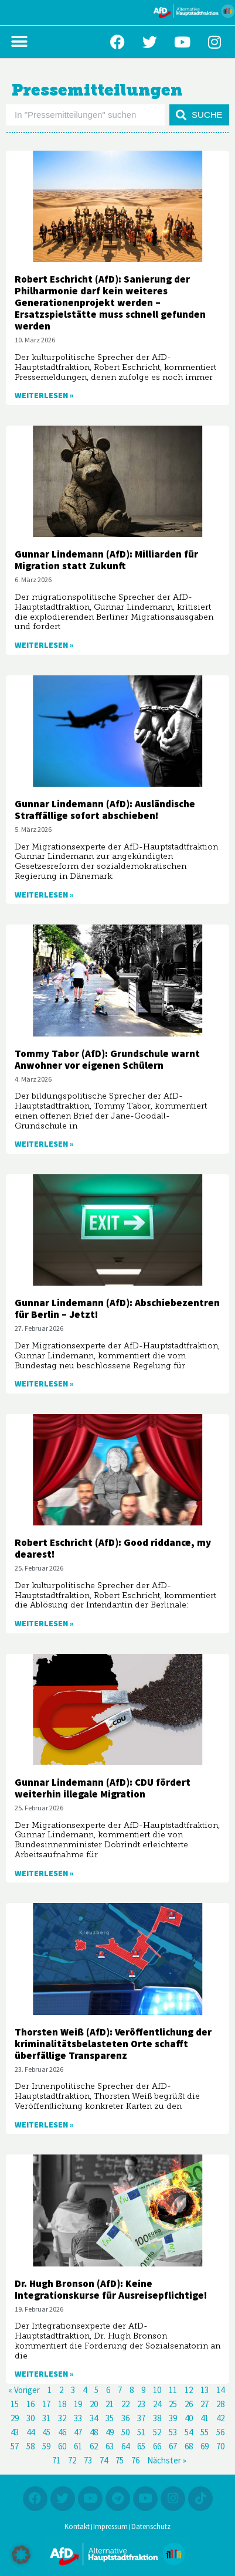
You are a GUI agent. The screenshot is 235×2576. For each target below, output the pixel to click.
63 (109, 2446)
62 (94, 2446)
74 (104, 2460)
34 (94, 2418)
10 (157, 2390)
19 (78, 2404)
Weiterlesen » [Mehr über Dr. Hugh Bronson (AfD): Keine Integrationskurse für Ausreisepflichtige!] (44, 2374)
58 (30, 2446)
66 (157, 2446)
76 (135, 2460)
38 (157, 2418)
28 (220, 2404)
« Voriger (24, 2390)
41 (204, 2418)
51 (141, 2432)
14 (220, 2390)
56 (220, 2432)
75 (119, 2460)
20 (94, 2404)
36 (125, 2418)
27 (204, 2404)
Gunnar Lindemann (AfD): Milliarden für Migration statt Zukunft (106, 560)
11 (173, 2390)
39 (173, 2418)
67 (173, 2446)
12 (189, 2390)
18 (62, 2404)
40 (189, 2418)
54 (189, 2432)
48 (94, 2432)
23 (141, 2404)
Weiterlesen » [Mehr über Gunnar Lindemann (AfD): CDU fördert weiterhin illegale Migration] (44, 1874)
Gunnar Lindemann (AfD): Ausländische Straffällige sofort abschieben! (105, 810)
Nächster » (166, 2460)
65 (141, 2446)
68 (189, 2446)
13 (204, 2390)
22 (125, 2404)
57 (15, 2446)
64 (125, 2446)
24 (157, 2404)
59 (46, 2446)
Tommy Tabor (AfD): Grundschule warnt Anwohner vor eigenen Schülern (107, 1060)
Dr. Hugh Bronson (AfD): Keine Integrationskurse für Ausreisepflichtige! (111, 2290)
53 (173, 2432)
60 (62, 2446)
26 (189, 2404)
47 (78, 2432)
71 (56, 2460)
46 (62, 2432)
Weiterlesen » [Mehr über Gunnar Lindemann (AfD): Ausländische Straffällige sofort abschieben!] (44, 895)
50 (125, 2432)
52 (157, 2432)
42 (220, 2418)
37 (141, 2418)
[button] (19, 42)
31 (46, 2418)
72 (72, 2460)
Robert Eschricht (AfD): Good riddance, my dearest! (113, 1549)
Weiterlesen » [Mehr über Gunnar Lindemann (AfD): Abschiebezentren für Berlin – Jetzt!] (44, 1384)
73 (88, 2460)
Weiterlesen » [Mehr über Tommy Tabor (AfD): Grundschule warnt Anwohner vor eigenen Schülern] (44, 1144)
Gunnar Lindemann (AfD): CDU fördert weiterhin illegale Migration (102, 1789)
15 (15, 2404)
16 (30, 2404)
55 (204, 2432)
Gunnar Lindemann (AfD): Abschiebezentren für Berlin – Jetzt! (117, 1309)
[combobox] (85, 114)
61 (78, 2446)
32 (62, 2418)
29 (15, 2418)
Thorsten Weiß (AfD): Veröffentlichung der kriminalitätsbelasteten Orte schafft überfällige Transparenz (113, 2044)
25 (173, 2404)
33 (78, 2418)
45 (46, 2432)
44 (30, 2432)
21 (109, 2404)
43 (15, 2432)
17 (46, 2404)
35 (109, 2418)
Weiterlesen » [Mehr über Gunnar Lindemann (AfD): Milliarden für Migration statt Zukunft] (44, 645)
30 (30, 2418)
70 (220, 2446)
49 (109, 2432)
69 (204, 2446)
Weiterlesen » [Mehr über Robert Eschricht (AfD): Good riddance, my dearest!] (44, 1624)
